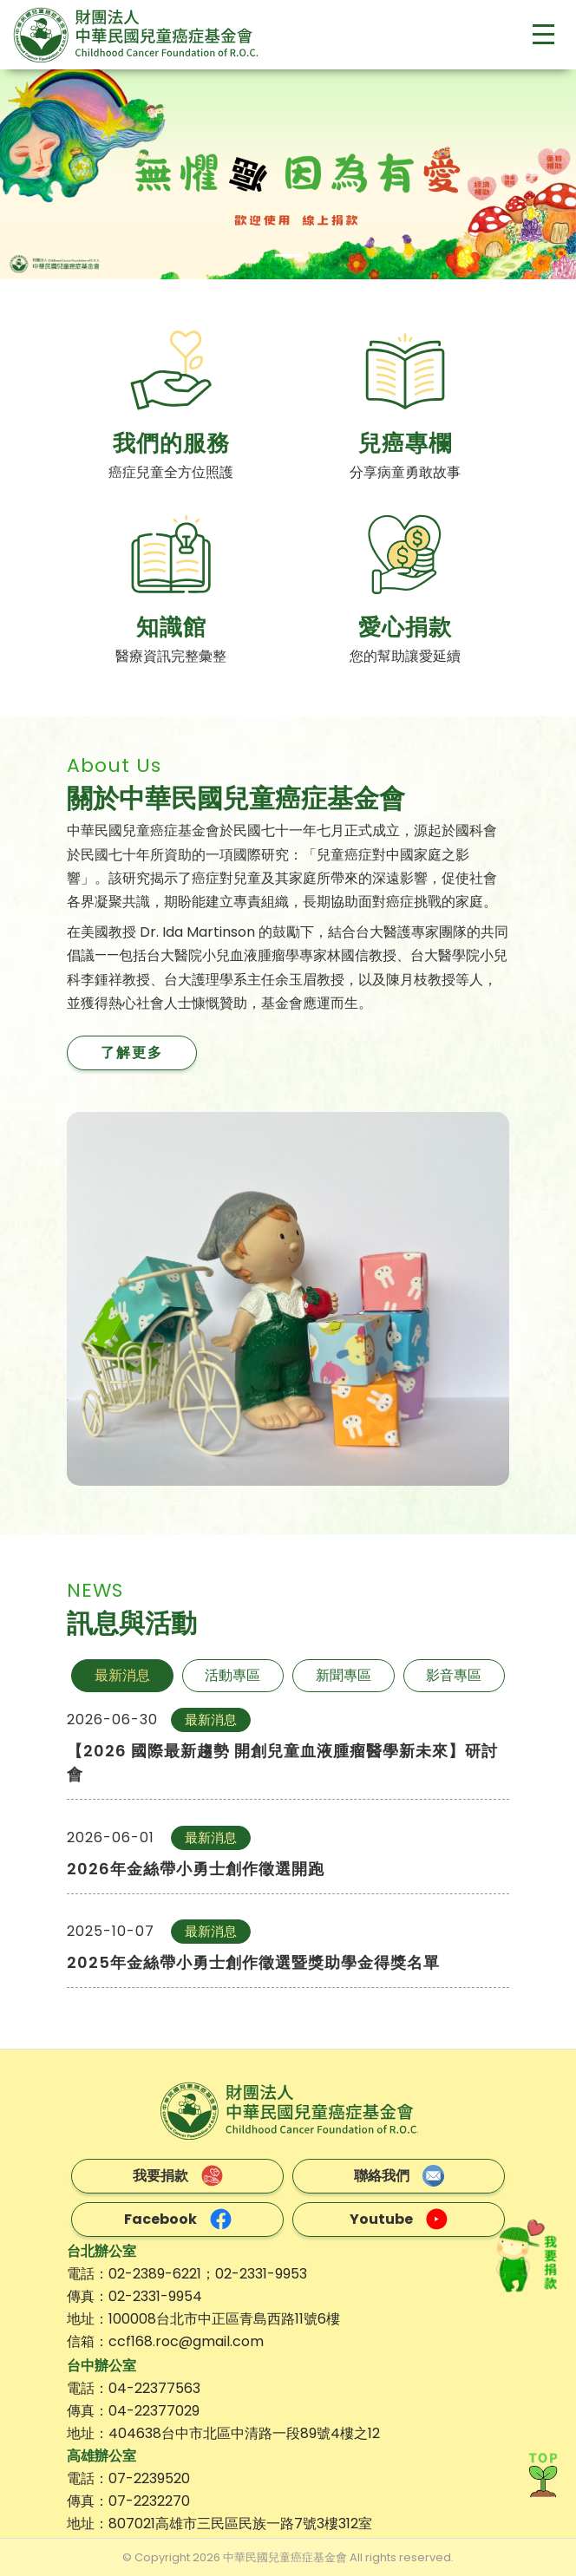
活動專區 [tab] (232, 1675)
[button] (43, 174)
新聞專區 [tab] (343, 1675)
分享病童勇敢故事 (405, 472)
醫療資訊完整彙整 (170, 656)
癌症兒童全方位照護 (170, 472)
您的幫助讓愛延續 (405, 656)
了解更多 (132, 1052)
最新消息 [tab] (122, 1675)
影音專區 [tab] (453, 1675)
